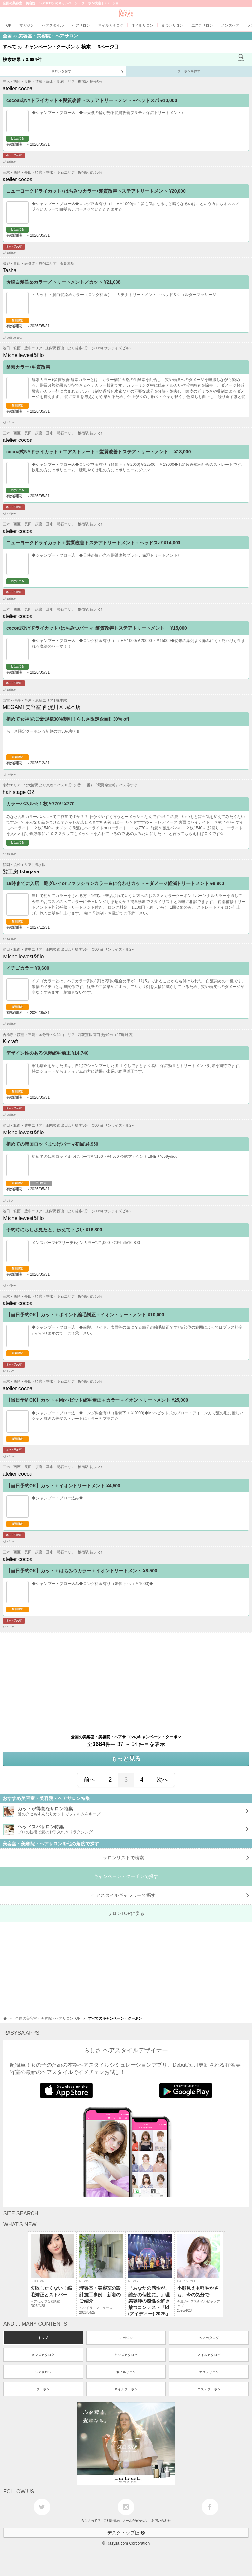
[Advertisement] (126, 1679)
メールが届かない (135, 2520)
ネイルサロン (126, 2372)
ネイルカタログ (209, 2355)
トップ (43, 2338)
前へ (89, 1780)
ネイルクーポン (126, 2389)
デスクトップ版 (126, 2532)
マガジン (126, 2338)
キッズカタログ (126, 2355)
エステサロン (209, 2372)
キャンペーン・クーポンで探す (126, 1876)
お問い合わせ (161, 2520)
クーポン (43, 2389)
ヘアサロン (43, 2372)
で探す (170, 1895)
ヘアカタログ (209, 2338)
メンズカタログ (43, 2355)
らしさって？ (91, 2520)
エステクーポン (209, 2389)
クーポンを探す (189, 71)
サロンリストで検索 (176, 1857)
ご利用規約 (111, 2520)
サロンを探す (87, 72)
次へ (162, 1780)
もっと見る (126, 1758)
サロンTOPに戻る (126, 1913)
